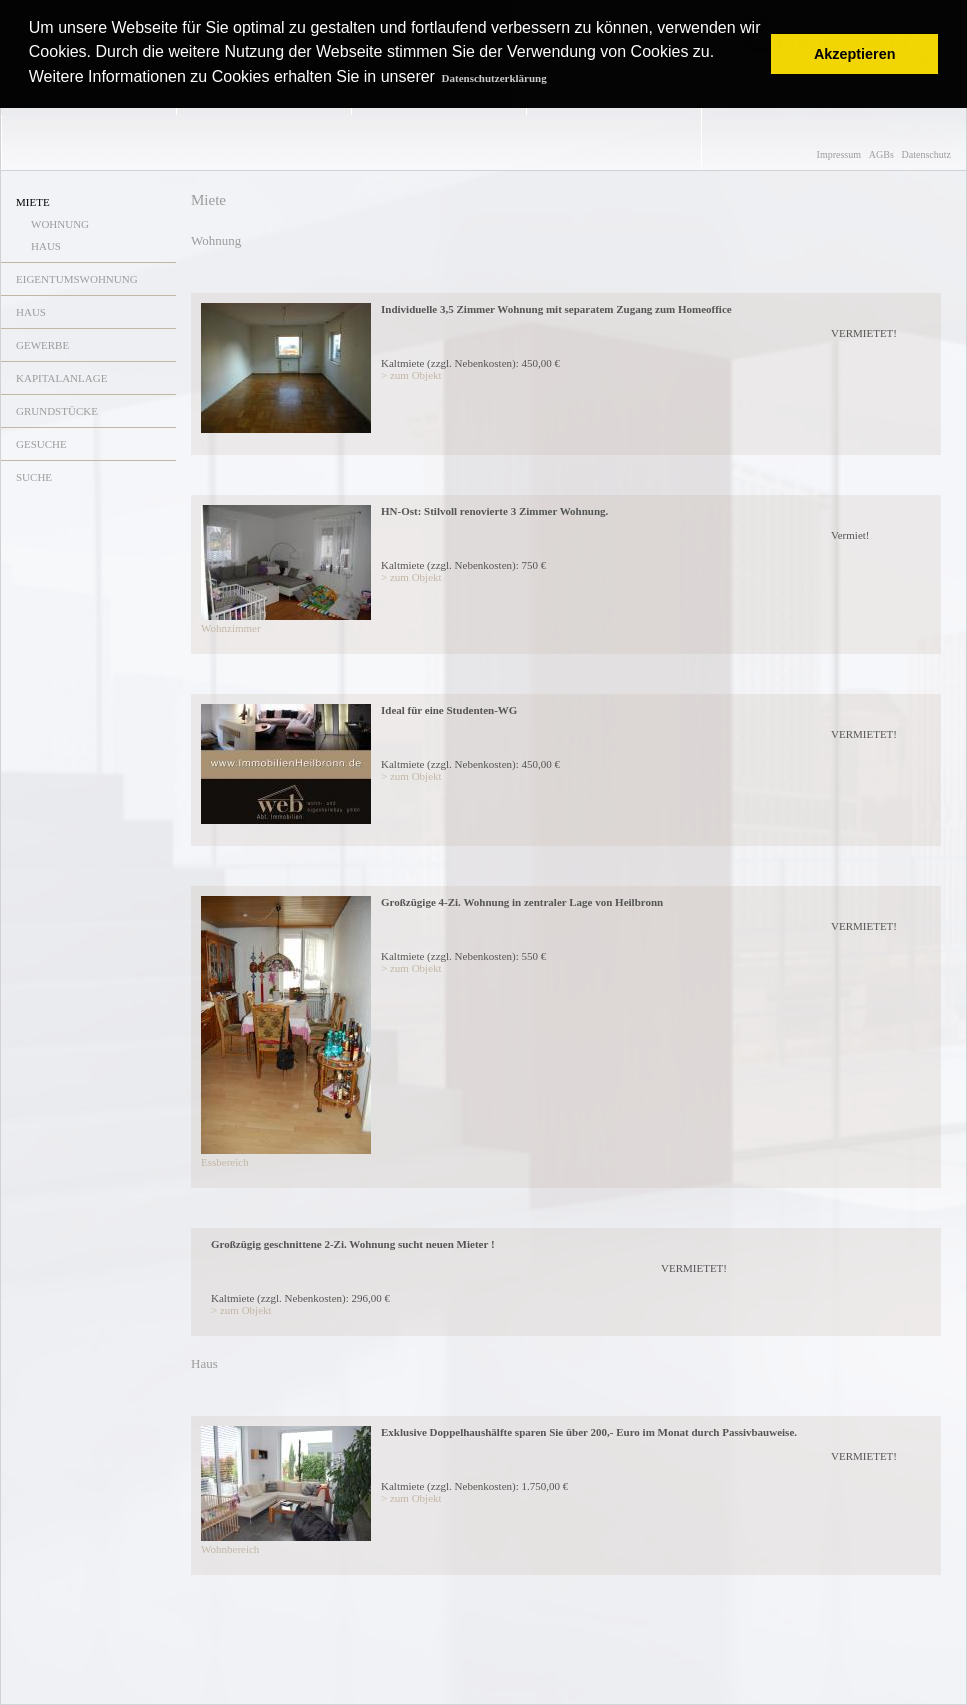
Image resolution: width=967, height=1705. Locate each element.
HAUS (46, 246)
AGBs (881, 154)
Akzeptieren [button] (855, 54)
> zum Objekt (411, 375)
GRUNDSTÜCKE (57, 411)
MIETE (33, 202)
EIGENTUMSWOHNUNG (77, 279)
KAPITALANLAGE (61, 378)
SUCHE (34, 477)
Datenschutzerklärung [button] (494, 78)
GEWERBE (42, 345)
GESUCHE (41, 444)
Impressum (839, 154)
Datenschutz (926, 154)
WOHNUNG (60, 224)
